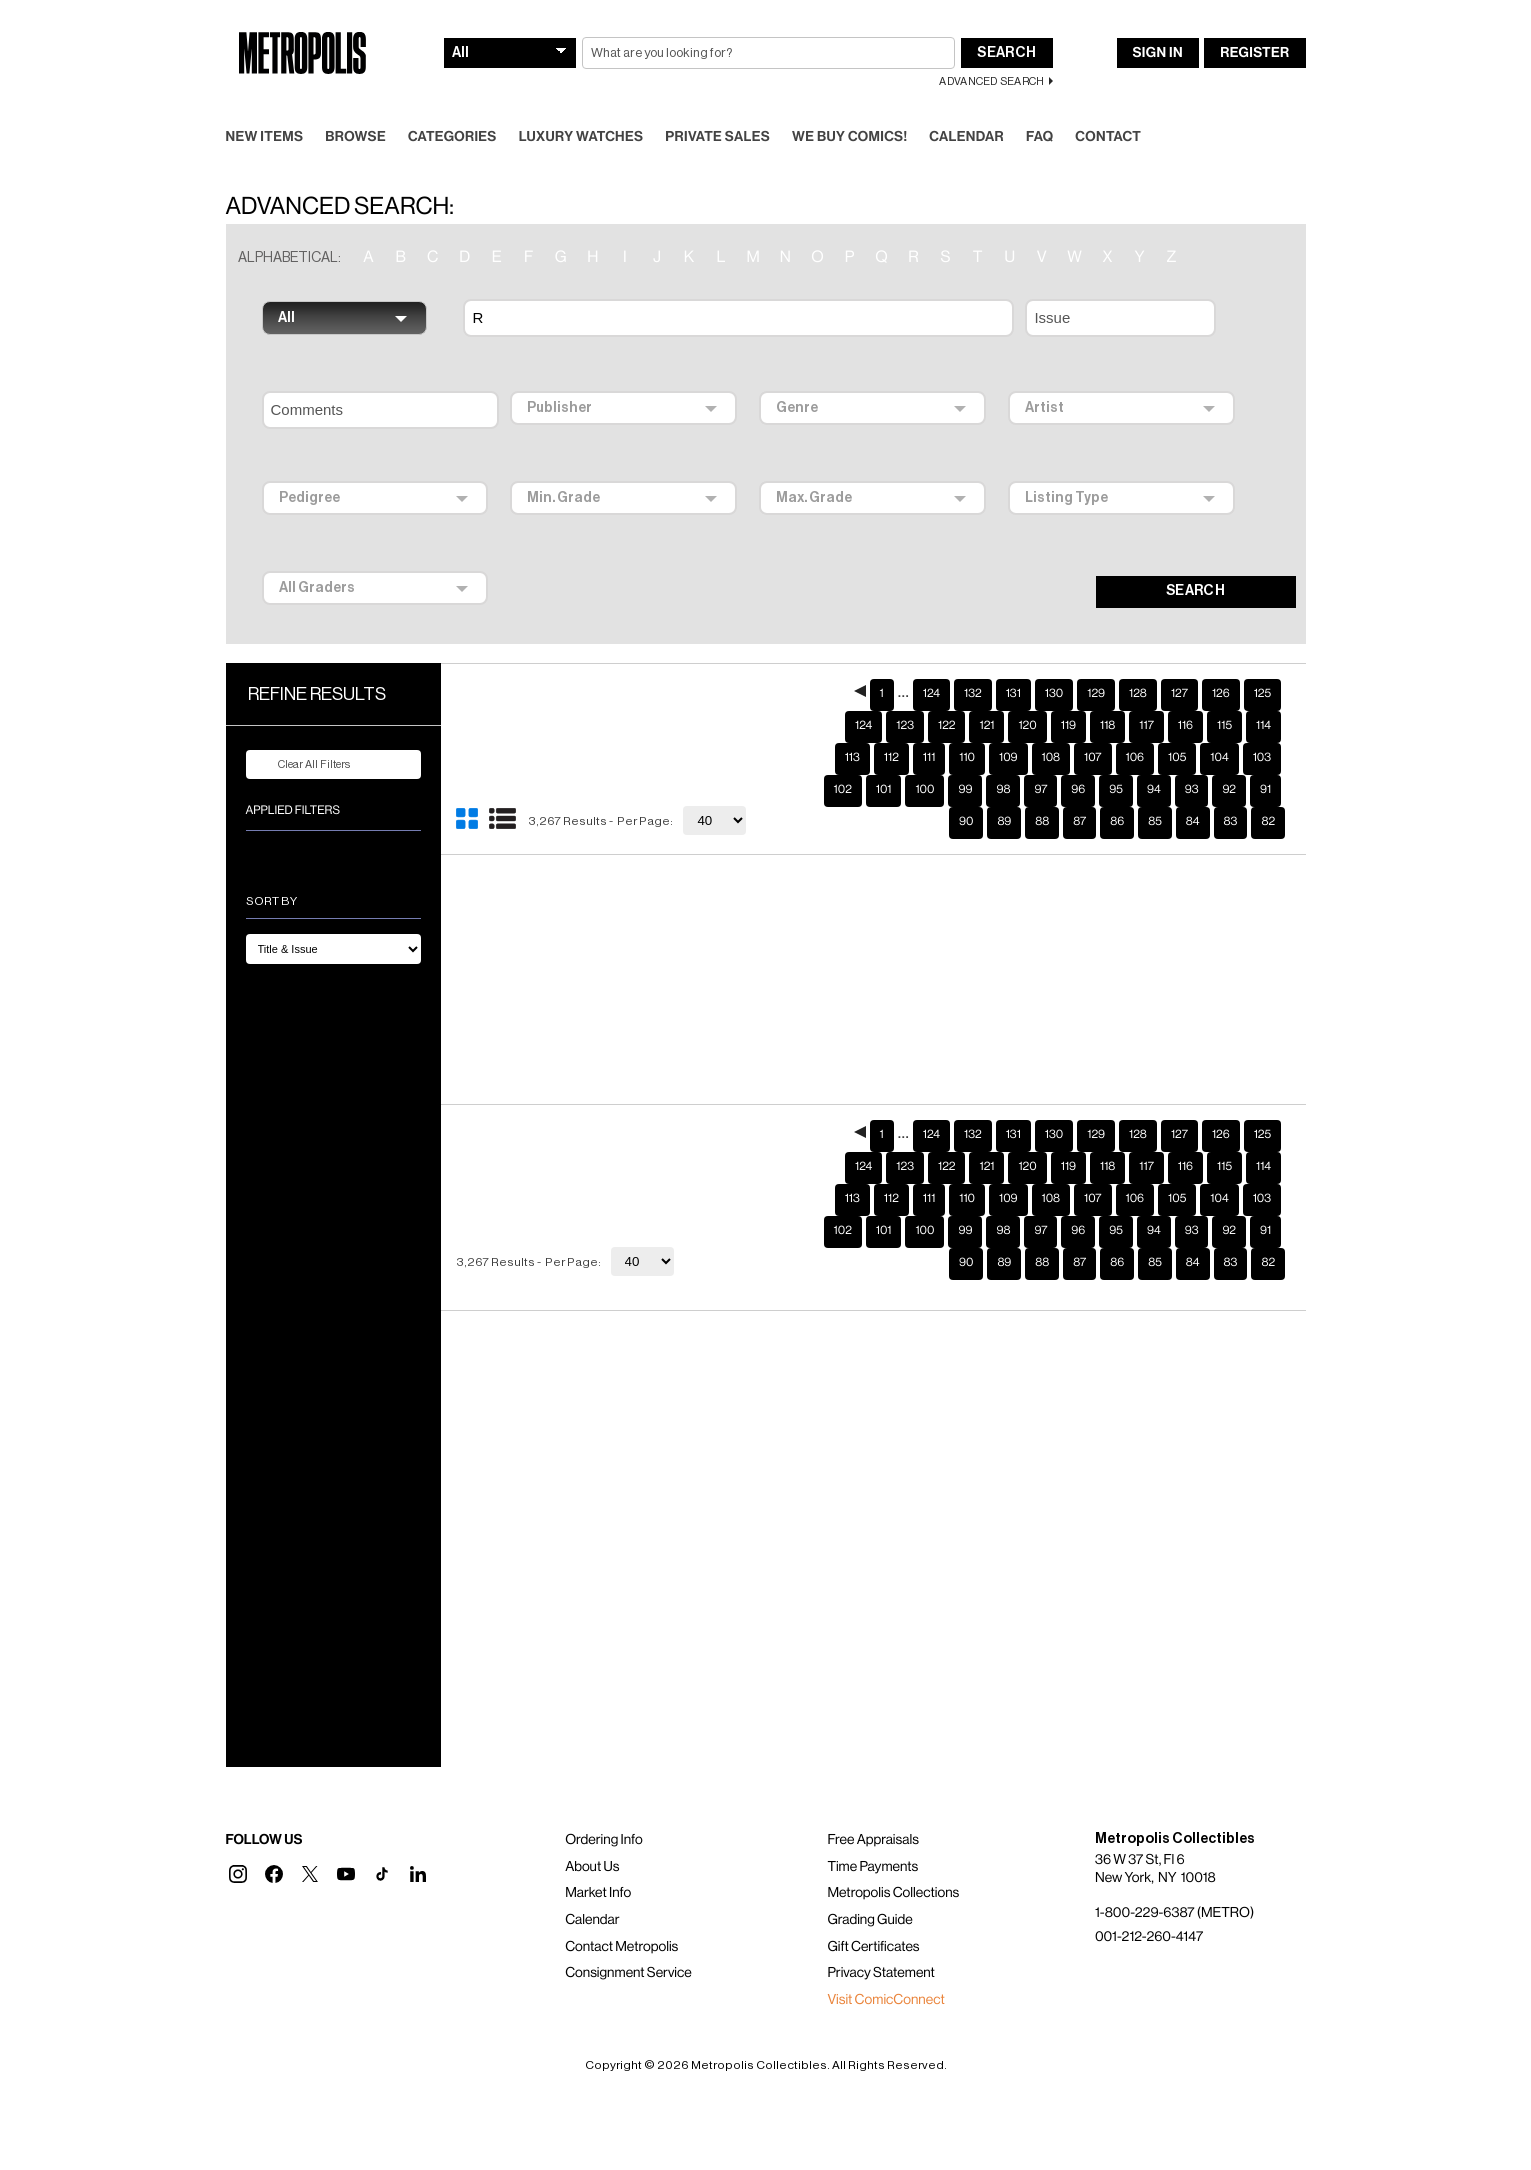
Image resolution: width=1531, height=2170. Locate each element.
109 (1008, 758)
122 (947, 726)
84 (1193, 822)
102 (843, 790)
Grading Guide (869, 1920)
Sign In (1158, 53)
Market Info (598, 1893)
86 (1117, 822)
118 (1107, 726)
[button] (238, 1874)
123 (905, 726)
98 (1003, 790)
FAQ (1039, 137)
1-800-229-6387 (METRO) (1174, 1913)
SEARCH (1195, 591)
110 (967, 758)
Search (1006, 53)
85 (1155, 822)
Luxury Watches (581, 137)
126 (1221, 694)
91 (1265, 790)
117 (1146, 726)
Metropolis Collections (893, 1893)
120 (1027, 726)
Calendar (966, 137)
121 (986, 726)
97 (1040, 790)
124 (931, 694)
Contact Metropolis (621, 1947)
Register (1254, 53)
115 (1224, 726)
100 (924, 790)
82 (1268, 822)
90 (966, 822)
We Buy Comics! (849, 137)
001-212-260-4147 (1149, 1937)
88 (1042, 822)
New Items (265, 137)
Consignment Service (628, 1973)
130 (1054, 694)
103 (1262, 758)
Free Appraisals (873, 1840)
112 (891, 758)
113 (852, 758)
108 (1051, 758)
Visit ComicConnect (885, 2000)
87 (1079, 822)
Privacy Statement (881, 1973)
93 (1192, 790)
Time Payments (872, 1867)
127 (1179, 694)
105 (1177, 758)
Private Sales (717, 137)
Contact (1108, 137)
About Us (592, 1867)
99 (965, 790)
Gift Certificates (873, 1947)
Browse (355, 137)
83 (1231, 822)
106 (1135, 758)
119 (1068, 726)
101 (884, 790)
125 (1262, 694)
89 (1004, 822)
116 (1185, 726)
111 (929, 758)
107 (1092, 758)
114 (1263, 726)
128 (1138, 694)
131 (1013, 694)
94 (1154, 790)
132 (973, 694)
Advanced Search (991, 81)
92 (1229, 790)
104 (1219, 758)
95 (1116, 790)
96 (1078, 790)
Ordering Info (603, 1840)
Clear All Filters (302, 765)
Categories (452, 137)
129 (1096, 694)
